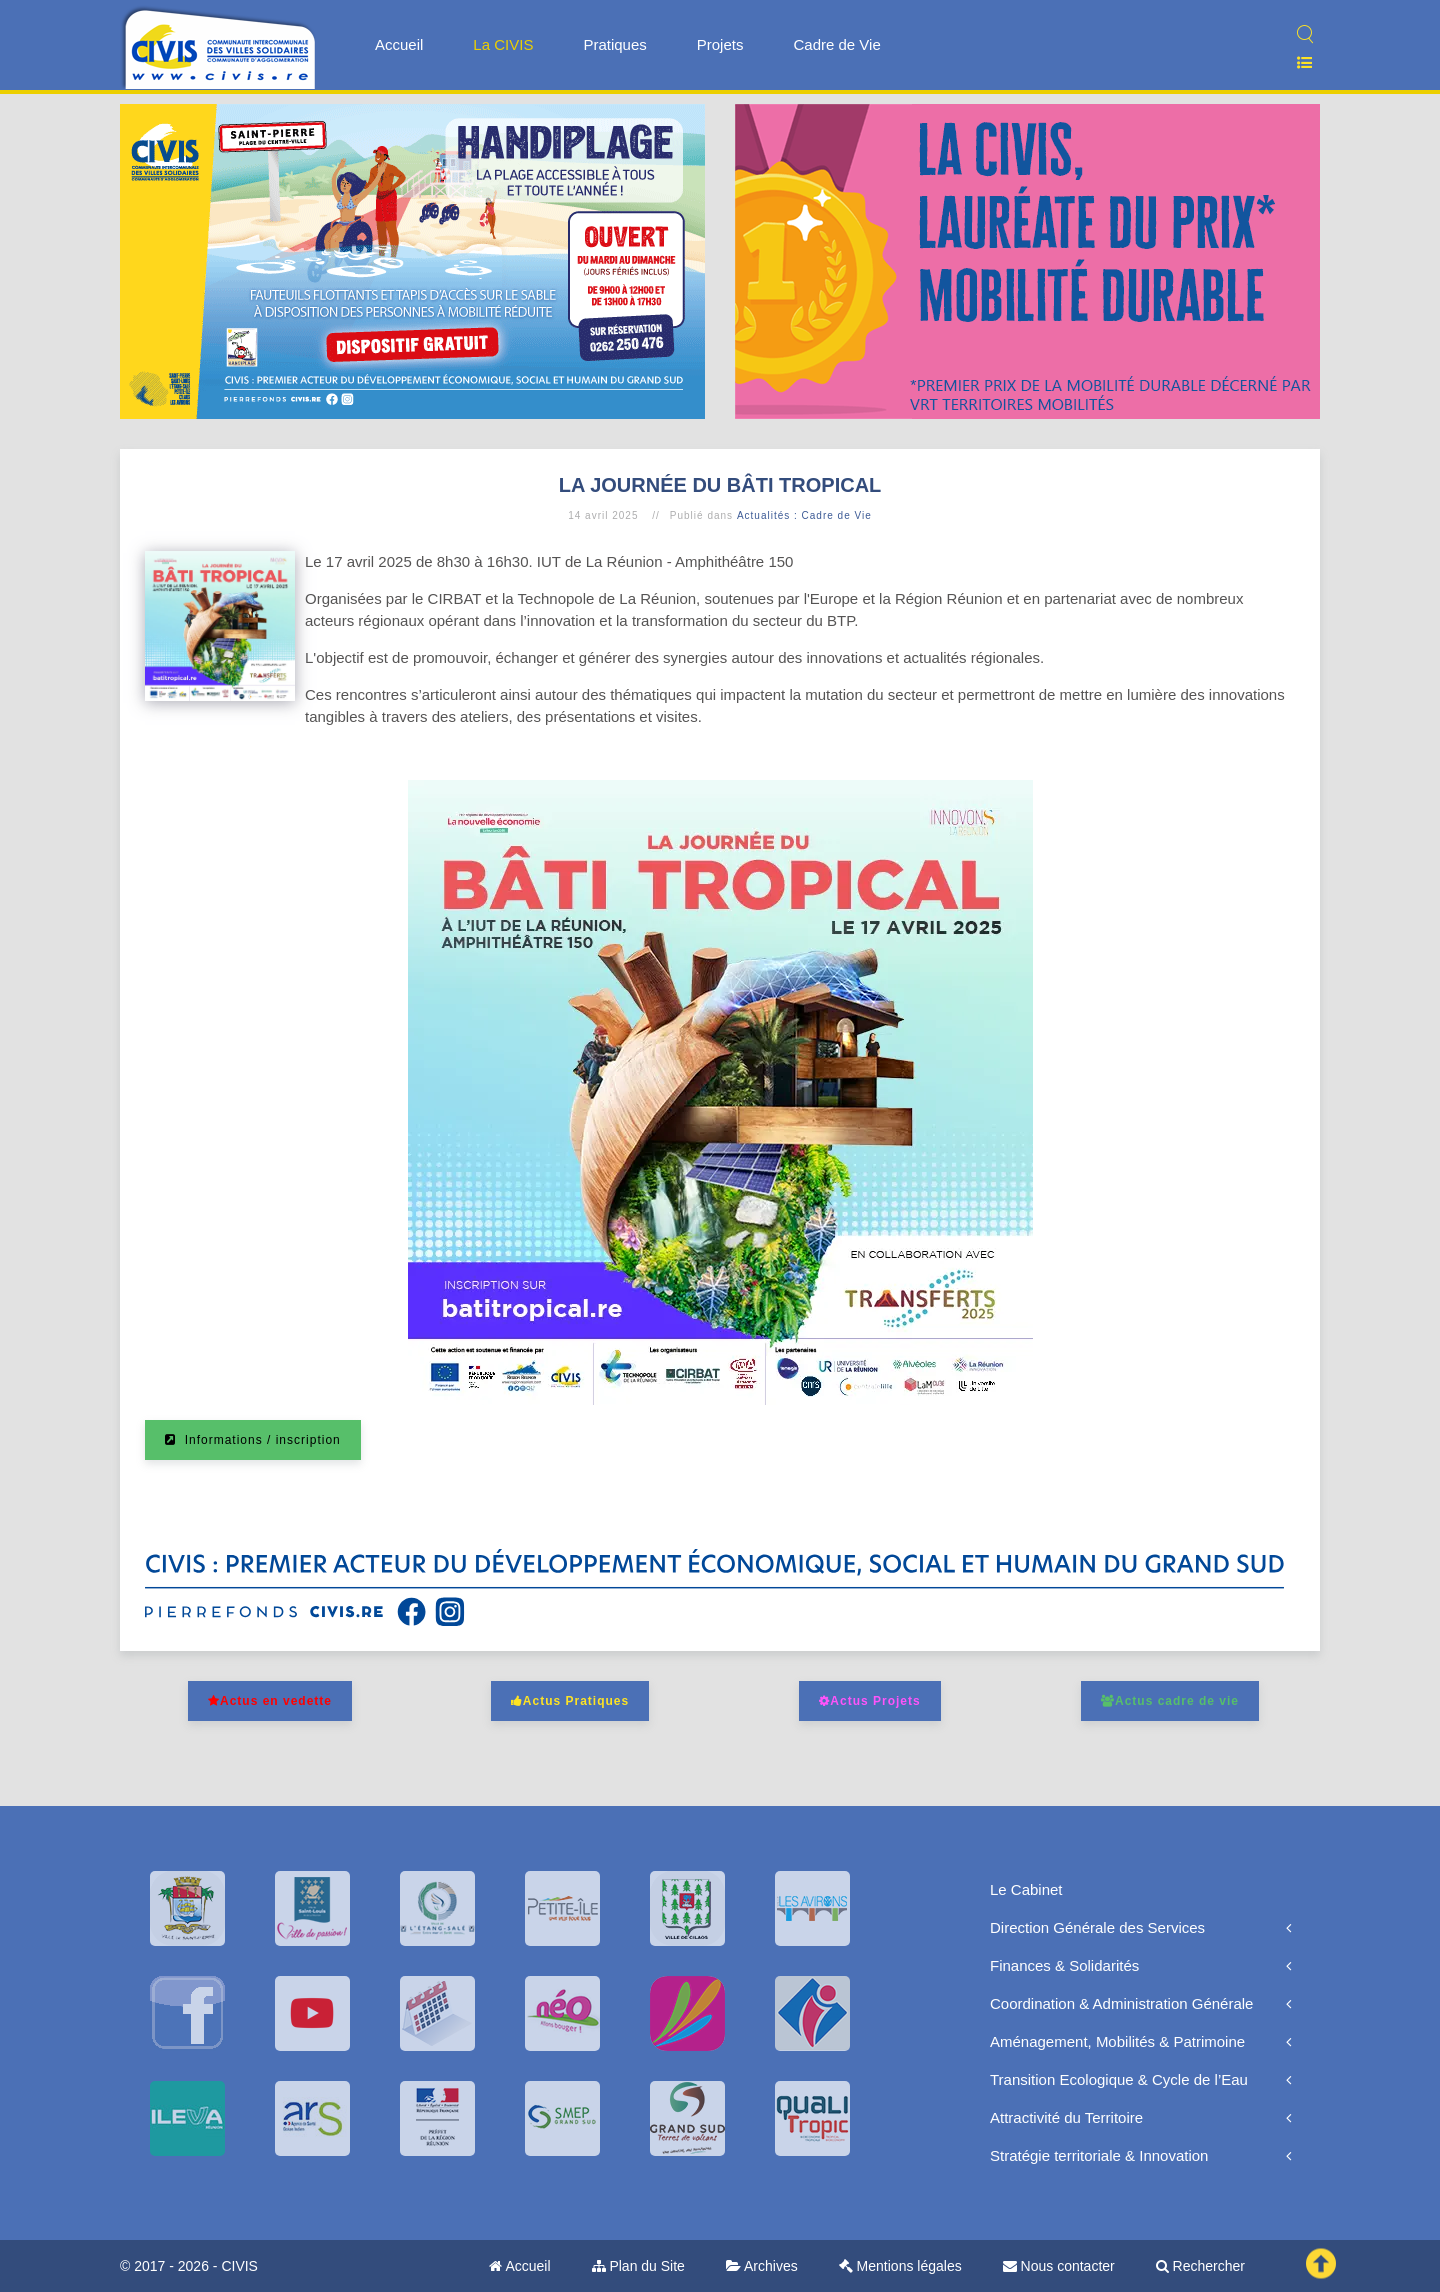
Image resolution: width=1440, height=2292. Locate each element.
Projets (720, 44)
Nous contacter (1059, 2266)
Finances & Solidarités (1064, 1965)
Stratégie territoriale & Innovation (1099, 2155)
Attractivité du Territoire (1066, 2117)
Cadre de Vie (836, 44)
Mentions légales (900, 2266)
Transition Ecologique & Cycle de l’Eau (1119, 2079)
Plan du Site (638, 2266)
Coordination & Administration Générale (1121, 2003)
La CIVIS (503, 44)
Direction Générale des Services (1097, 1927)
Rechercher (1200, 2266)
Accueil (399, 44)
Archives (762, 2266)
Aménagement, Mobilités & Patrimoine (1117, 2041)
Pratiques (614, 44)
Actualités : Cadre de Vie (804, 515)
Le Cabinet (1026, 1889)
